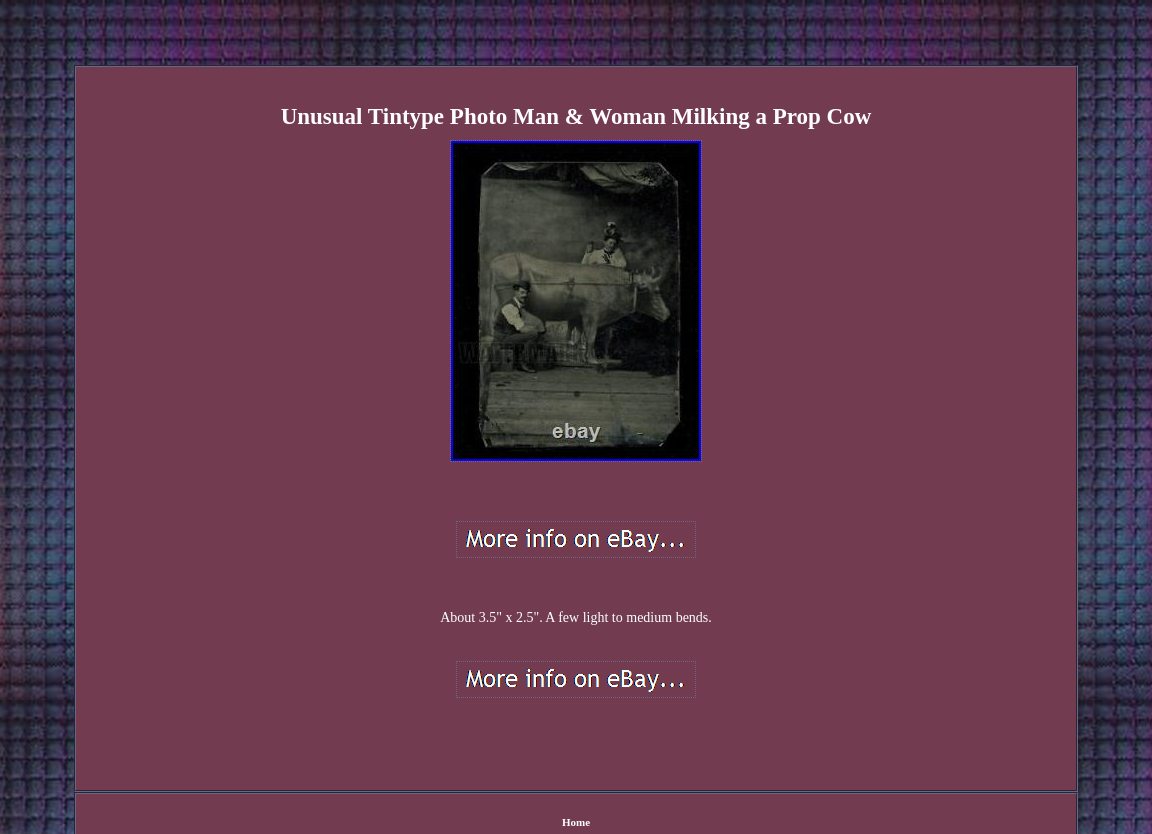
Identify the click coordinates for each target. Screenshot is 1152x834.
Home (576, 822)
